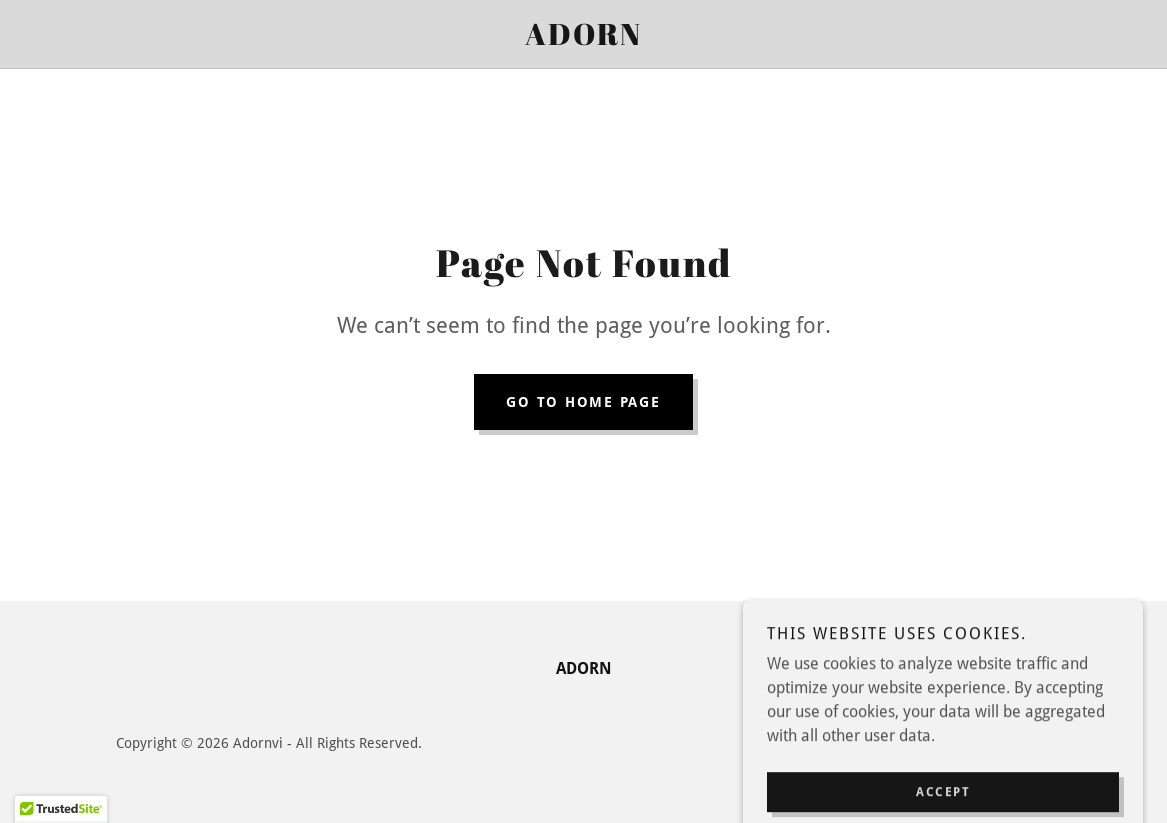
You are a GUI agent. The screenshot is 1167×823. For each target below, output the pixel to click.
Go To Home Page (583, 402)
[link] (583, 39)
